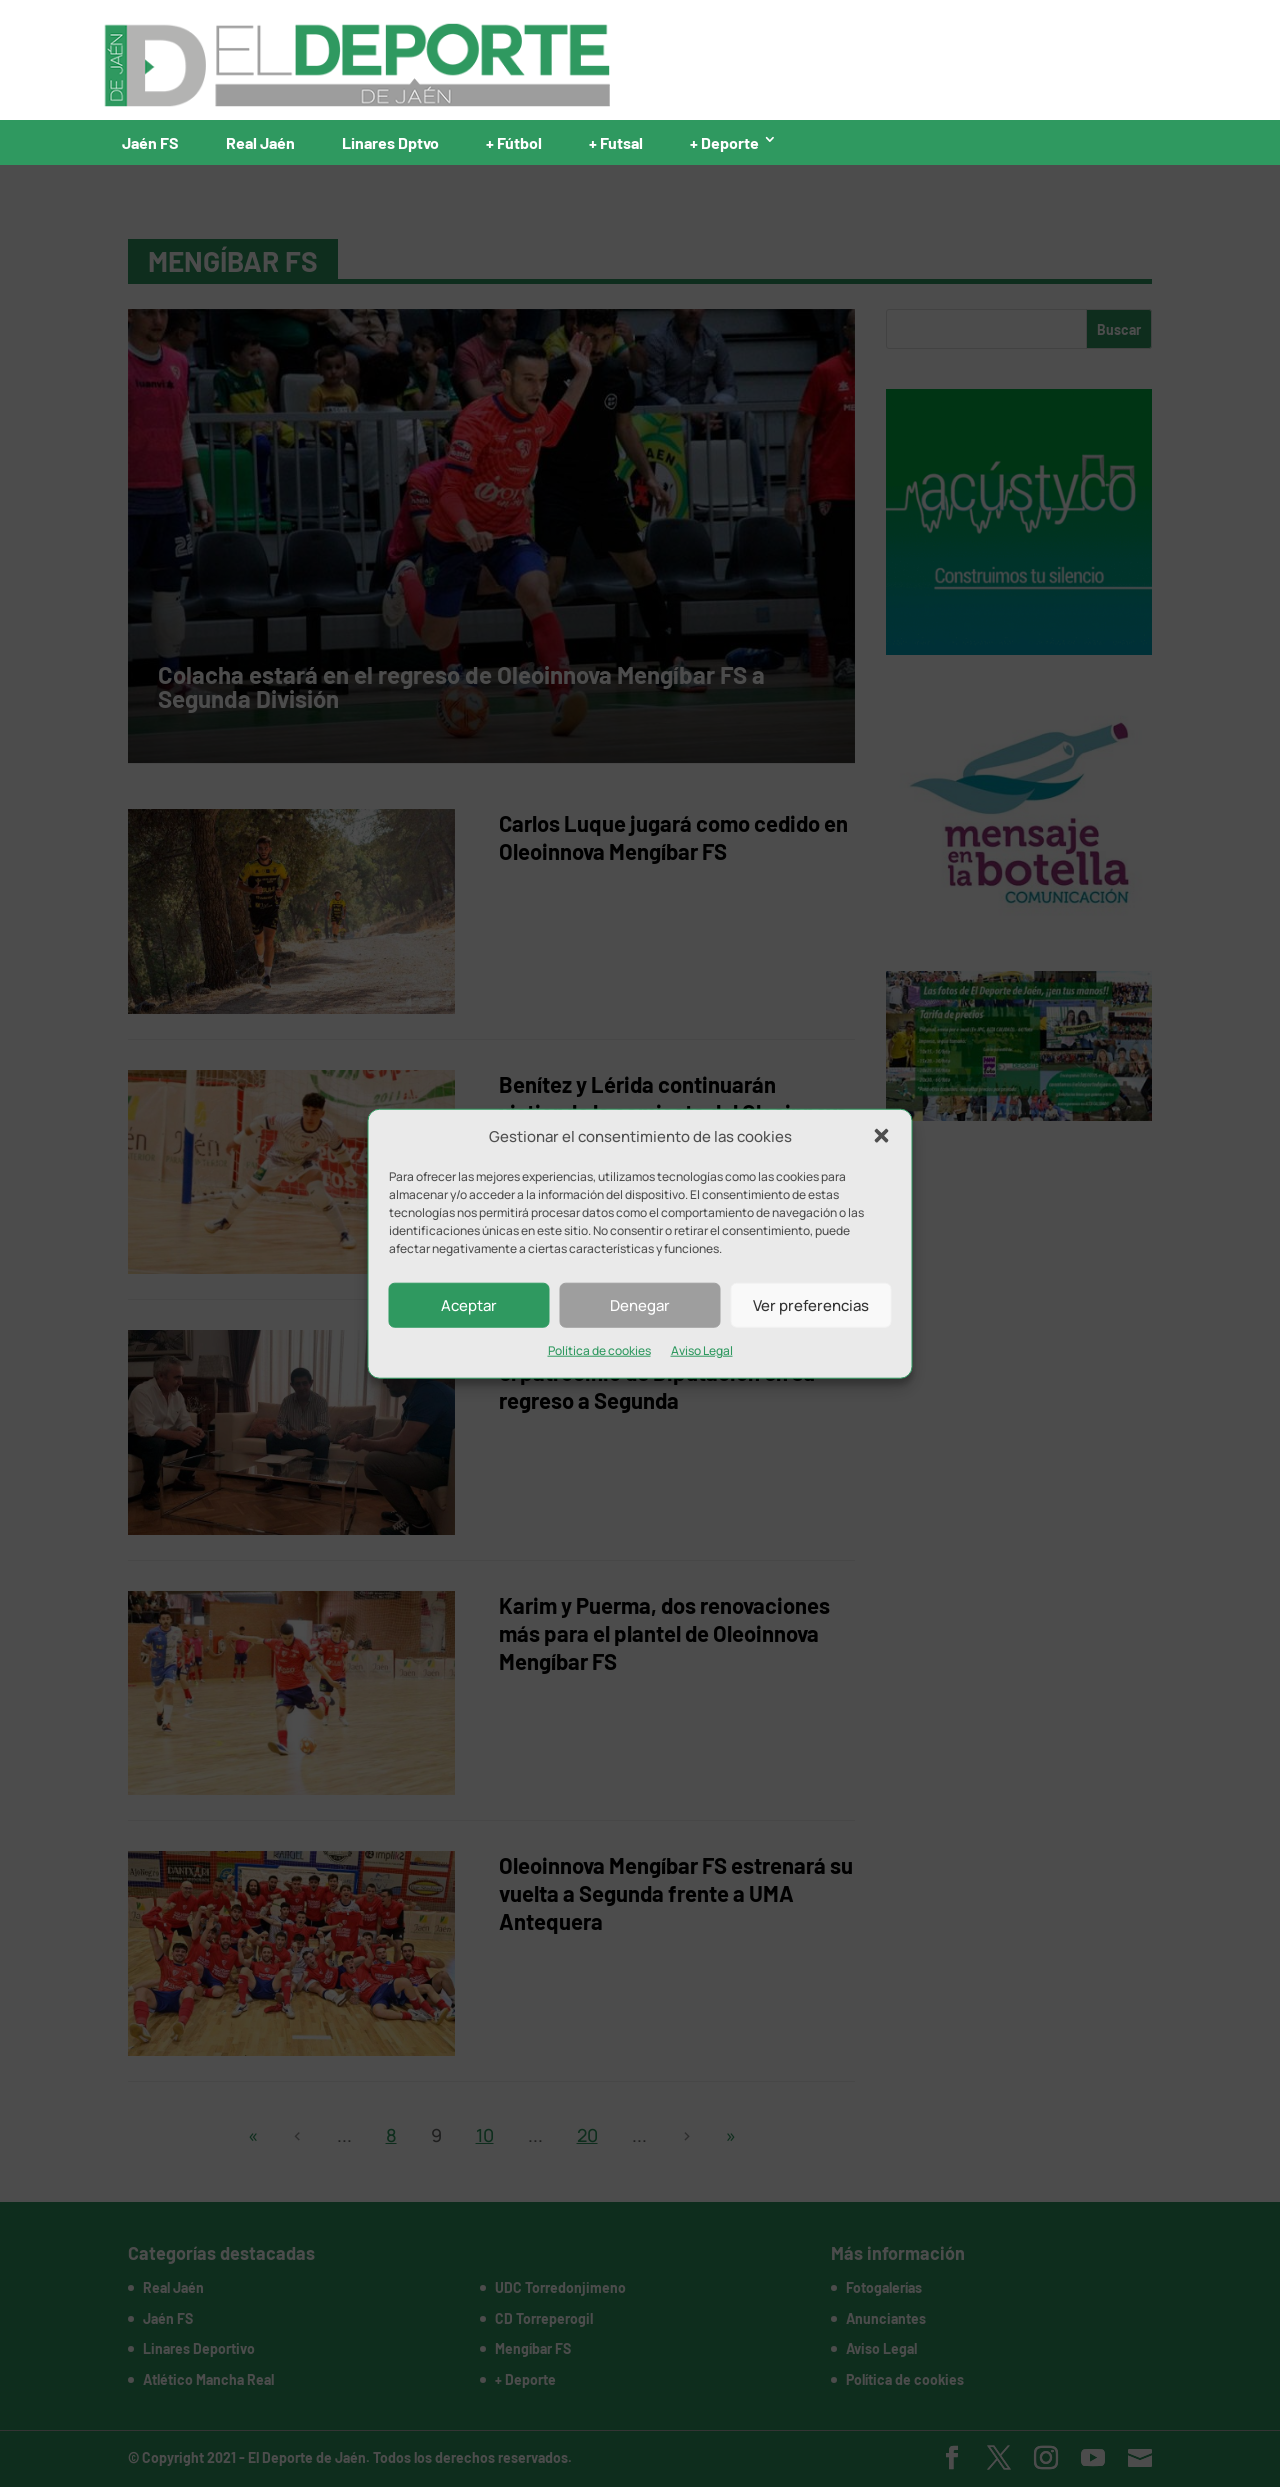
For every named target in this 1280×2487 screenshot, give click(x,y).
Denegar (640, 1305)
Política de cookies (599, 1350)
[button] (882, 1136)
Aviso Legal (702, 1350)
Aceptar (469, 1305)
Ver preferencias (811, 1305)
